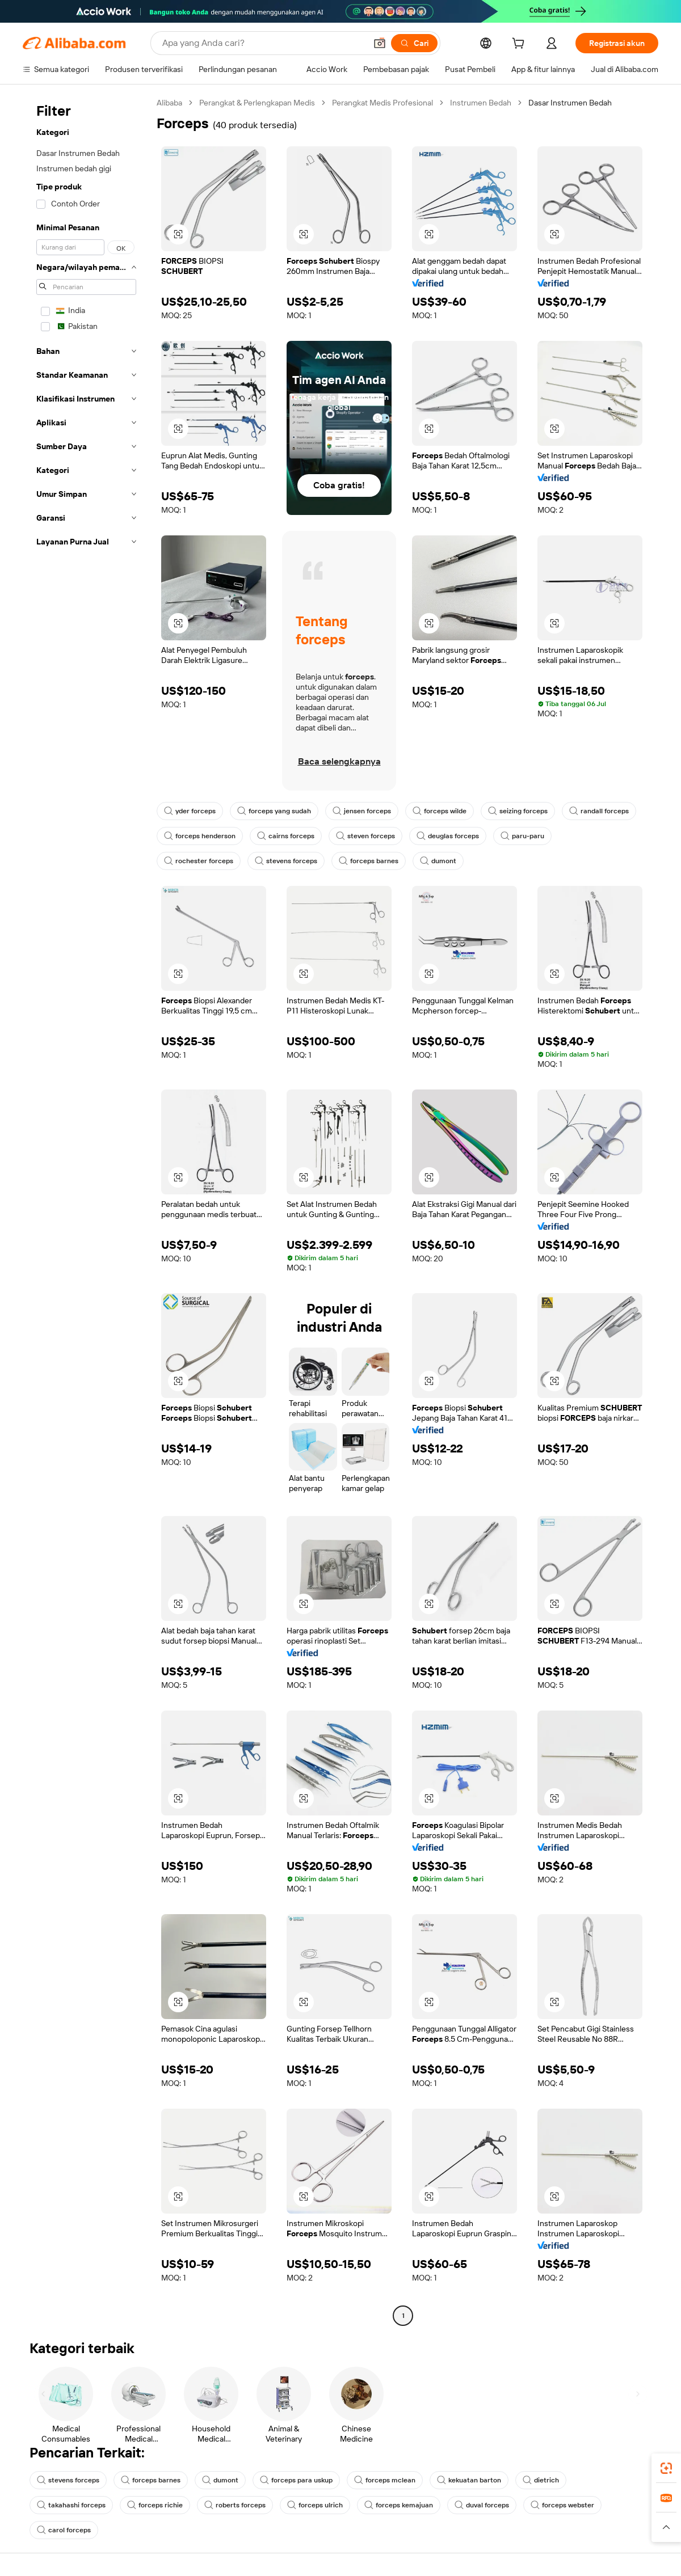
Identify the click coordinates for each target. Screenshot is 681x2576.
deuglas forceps (448, 836)
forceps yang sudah (274, 811)
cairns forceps (285, 836)
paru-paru (522, 836)
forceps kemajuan (398, 2505)
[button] (379, 43)
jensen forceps (362, 811)
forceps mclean (384, 2480)
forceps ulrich (315, 2505)
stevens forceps (286, 860)
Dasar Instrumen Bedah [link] (570, 102)
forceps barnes (368, 860)
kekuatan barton (469, 2480)
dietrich (541, 2480)
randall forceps (599, 811)
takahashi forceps (71, 2505)
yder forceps (190, 811)
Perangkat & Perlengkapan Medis (257, 102)
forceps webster (562, 2505)
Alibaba (169, 102)
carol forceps (64, 2530)
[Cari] (414, 43)
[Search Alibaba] (263, 43)
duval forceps (482, 2505)
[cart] (520, 44)
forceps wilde (439, 811)
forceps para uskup (296, 2480)
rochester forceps (198, 860)
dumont (438, 860)
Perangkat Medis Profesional (382, 102)
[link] (666, 2468)
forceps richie (155, 2505)
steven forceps (365, 836)
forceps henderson (200, 836)
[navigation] (86, 1210)
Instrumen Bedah (480, 102)
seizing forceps (518, 811)
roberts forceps (235, 2505)
